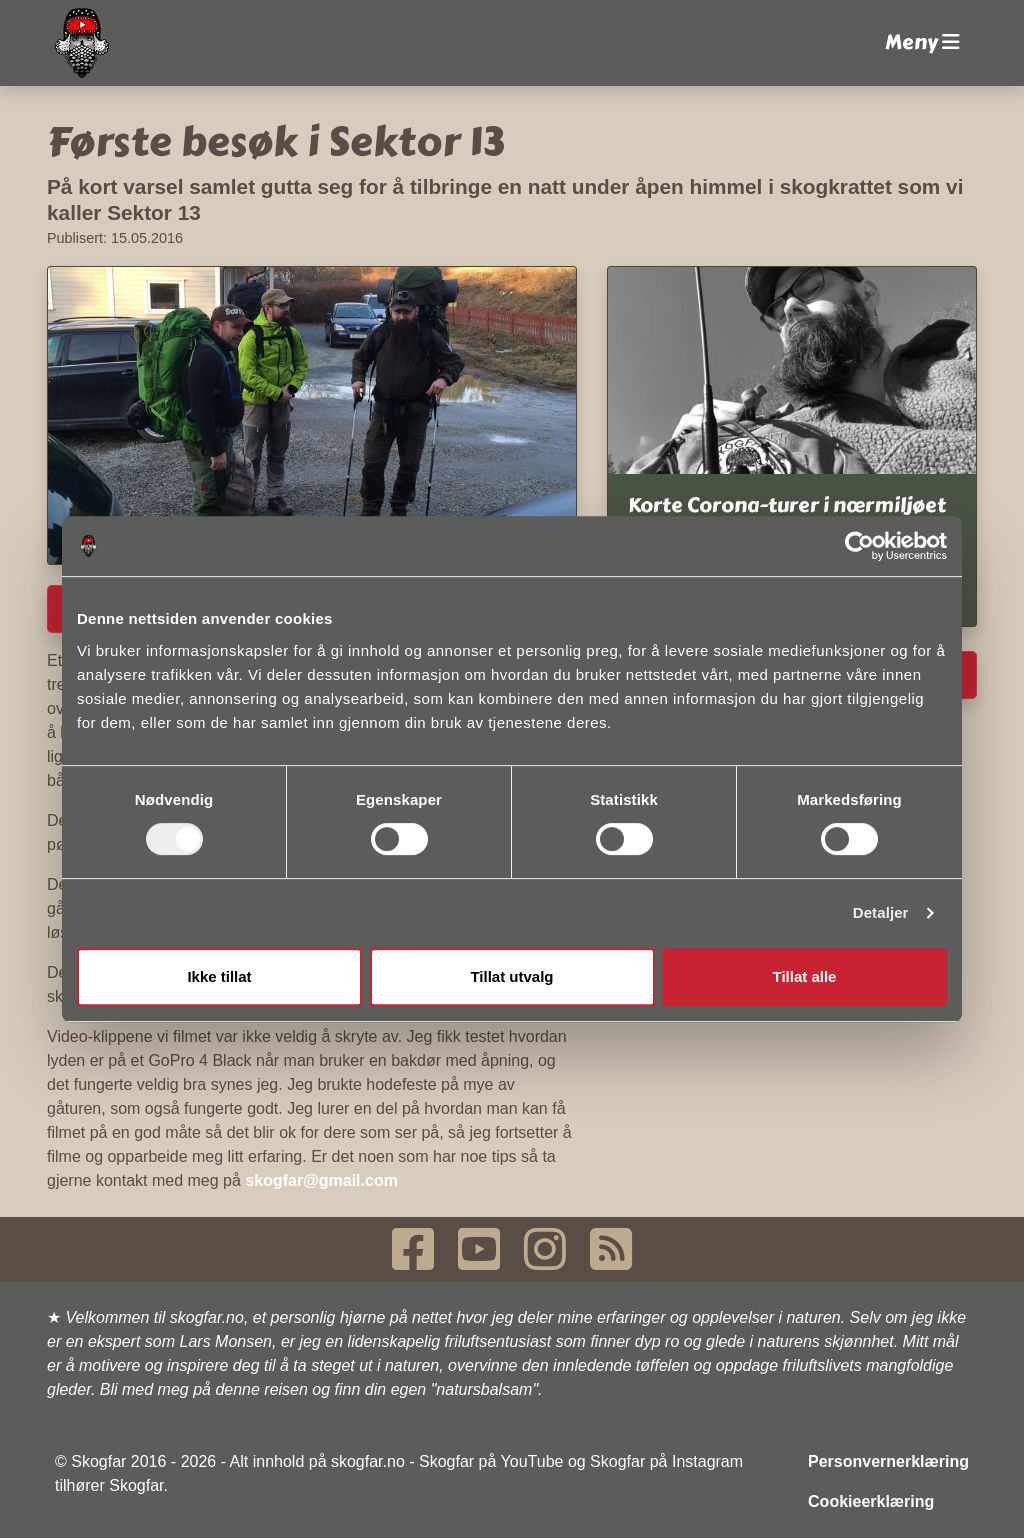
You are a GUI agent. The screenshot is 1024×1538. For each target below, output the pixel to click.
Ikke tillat (219, 976)
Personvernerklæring (888, 1461)
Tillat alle (805, 976)
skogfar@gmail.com (321, 1180)
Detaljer (881, 912)
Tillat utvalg (511, 976)
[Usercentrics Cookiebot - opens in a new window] (859, 546)
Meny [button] (922, 42)
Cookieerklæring (871, 1501)
